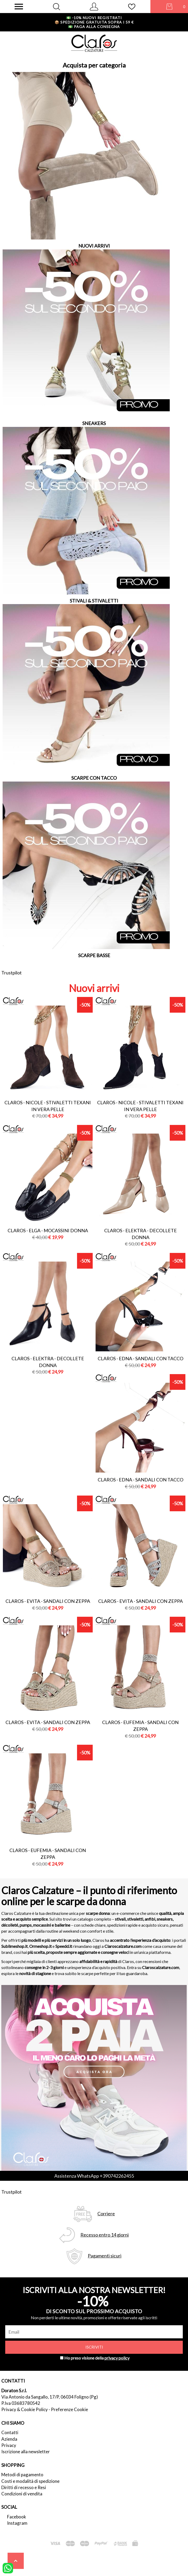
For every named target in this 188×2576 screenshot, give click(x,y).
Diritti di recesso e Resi (23, 2487)
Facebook (16, 2516)
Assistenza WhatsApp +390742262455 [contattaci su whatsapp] (94, 2176)
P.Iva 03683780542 (20, 2403)
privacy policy (117, 2357)
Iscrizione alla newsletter (25, 2451)
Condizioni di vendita (21, 2493)
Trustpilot (11, 972)
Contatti (9, 2432)
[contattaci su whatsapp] (8, 2568)
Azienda (9, 2439)
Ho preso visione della (97, 2357)
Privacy (8, 2445)
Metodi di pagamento (22, 2474)
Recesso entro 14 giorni (104, 2235)
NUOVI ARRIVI (94, 246)
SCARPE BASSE (94, 955)
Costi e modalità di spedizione (30, 2481)
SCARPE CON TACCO (94, 778)
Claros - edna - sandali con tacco (140, 1358)
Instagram (17, 2523)
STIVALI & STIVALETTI (94, 601)
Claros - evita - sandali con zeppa (47, 1601)
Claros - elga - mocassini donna (48, 1230)
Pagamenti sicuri (104, 2256)
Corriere (106, 2213)
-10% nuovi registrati (94, 17)
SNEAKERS (94, 423)
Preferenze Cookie (69, 2409)
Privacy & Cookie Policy (24, 2409)
